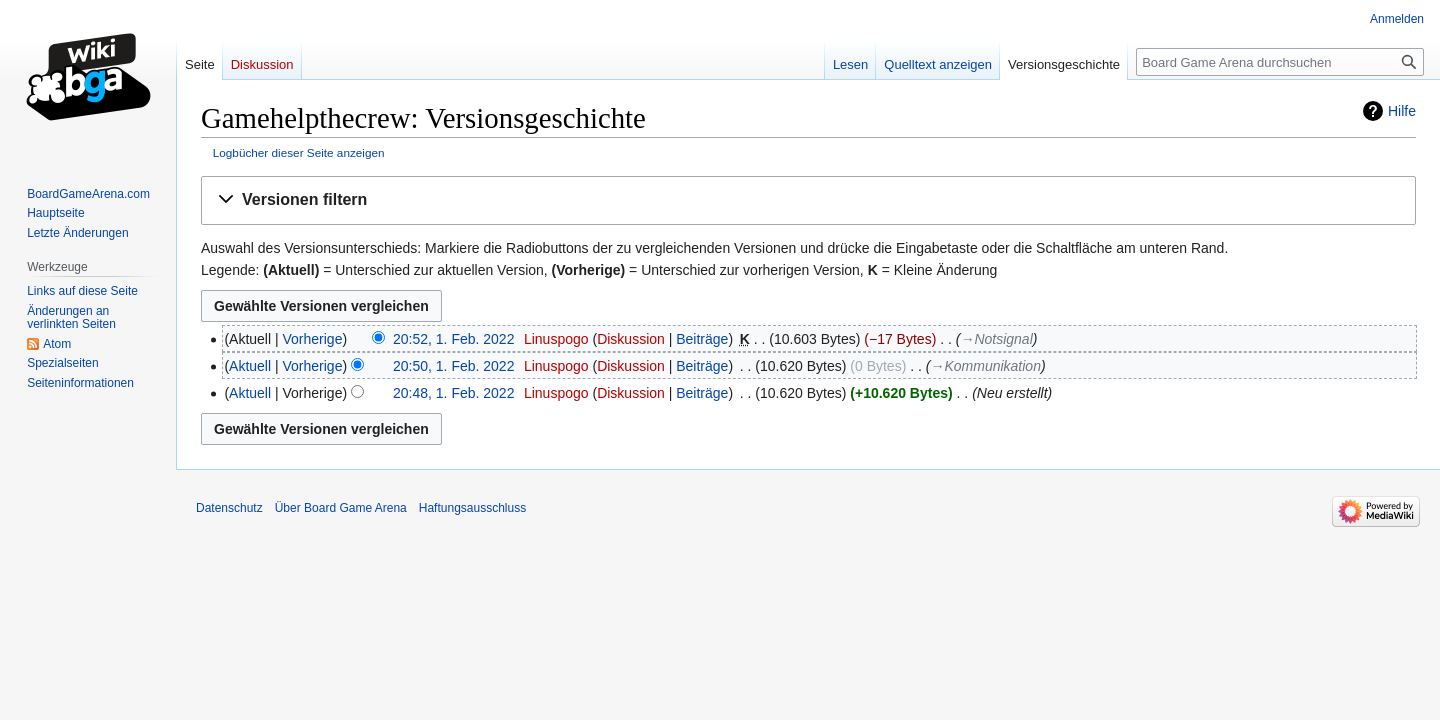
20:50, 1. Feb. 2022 (453, 366)
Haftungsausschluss (472, 508)
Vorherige (313, 339)
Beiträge (702, 339)
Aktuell (250, 366)
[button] (808, 200)
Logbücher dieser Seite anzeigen (299, 152)
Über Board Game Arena (341, 508)
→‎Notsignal (996, 339)
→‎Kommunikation (985, 366)
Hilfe (1402, 111)
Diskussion (631, 339)
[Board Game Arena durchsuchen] (1280, 62)
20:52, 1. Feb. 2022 (453, 339)
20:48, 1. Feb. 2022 (453, 393)
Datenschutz (229, 508)
